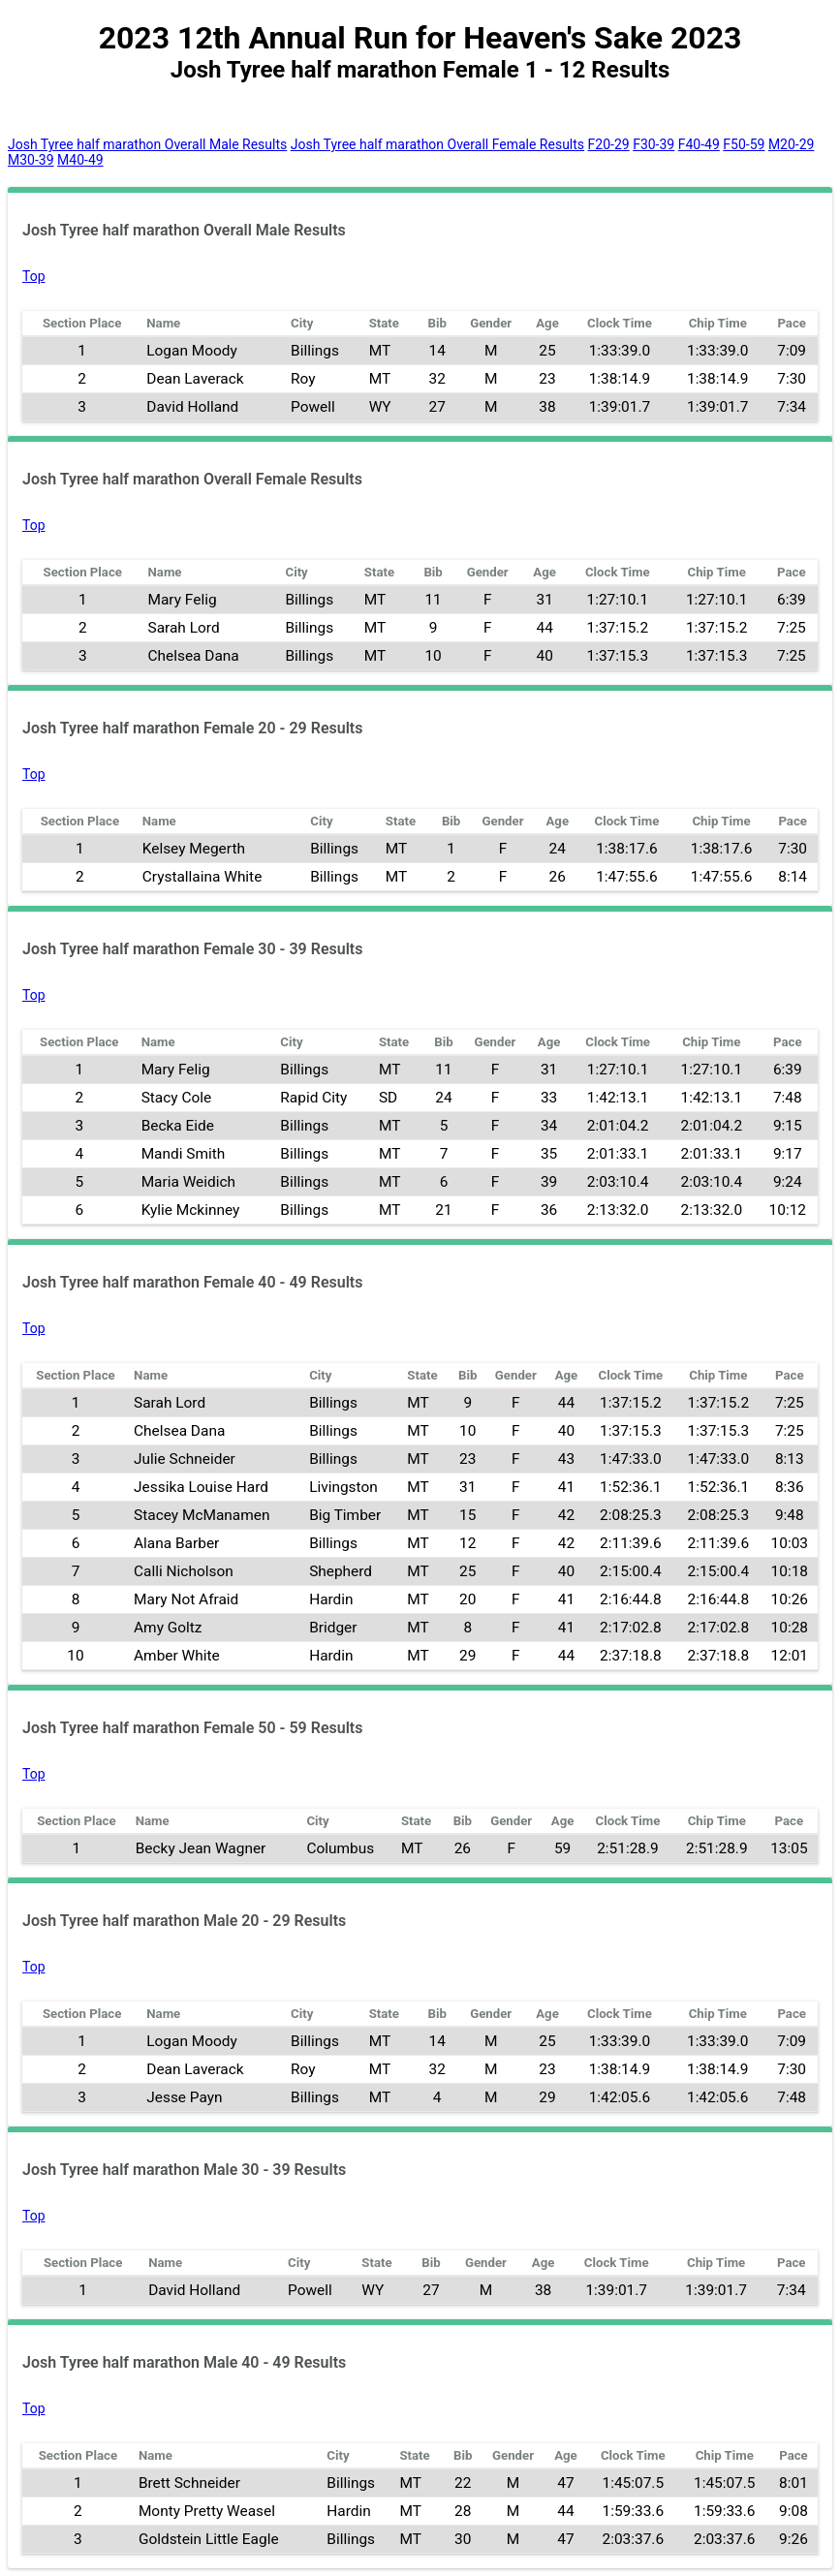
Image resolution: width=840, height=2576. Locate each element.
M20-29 (791, 144)
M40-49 (80, 160)
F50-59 (743, 144)
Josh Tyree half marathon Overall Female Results (437, 144)
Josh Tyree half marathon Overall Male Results (147, 144)
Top (34, 276)
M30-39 (31, 160)
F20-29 (609, 144)
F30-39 (653, 144)
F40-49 (699, 144)
